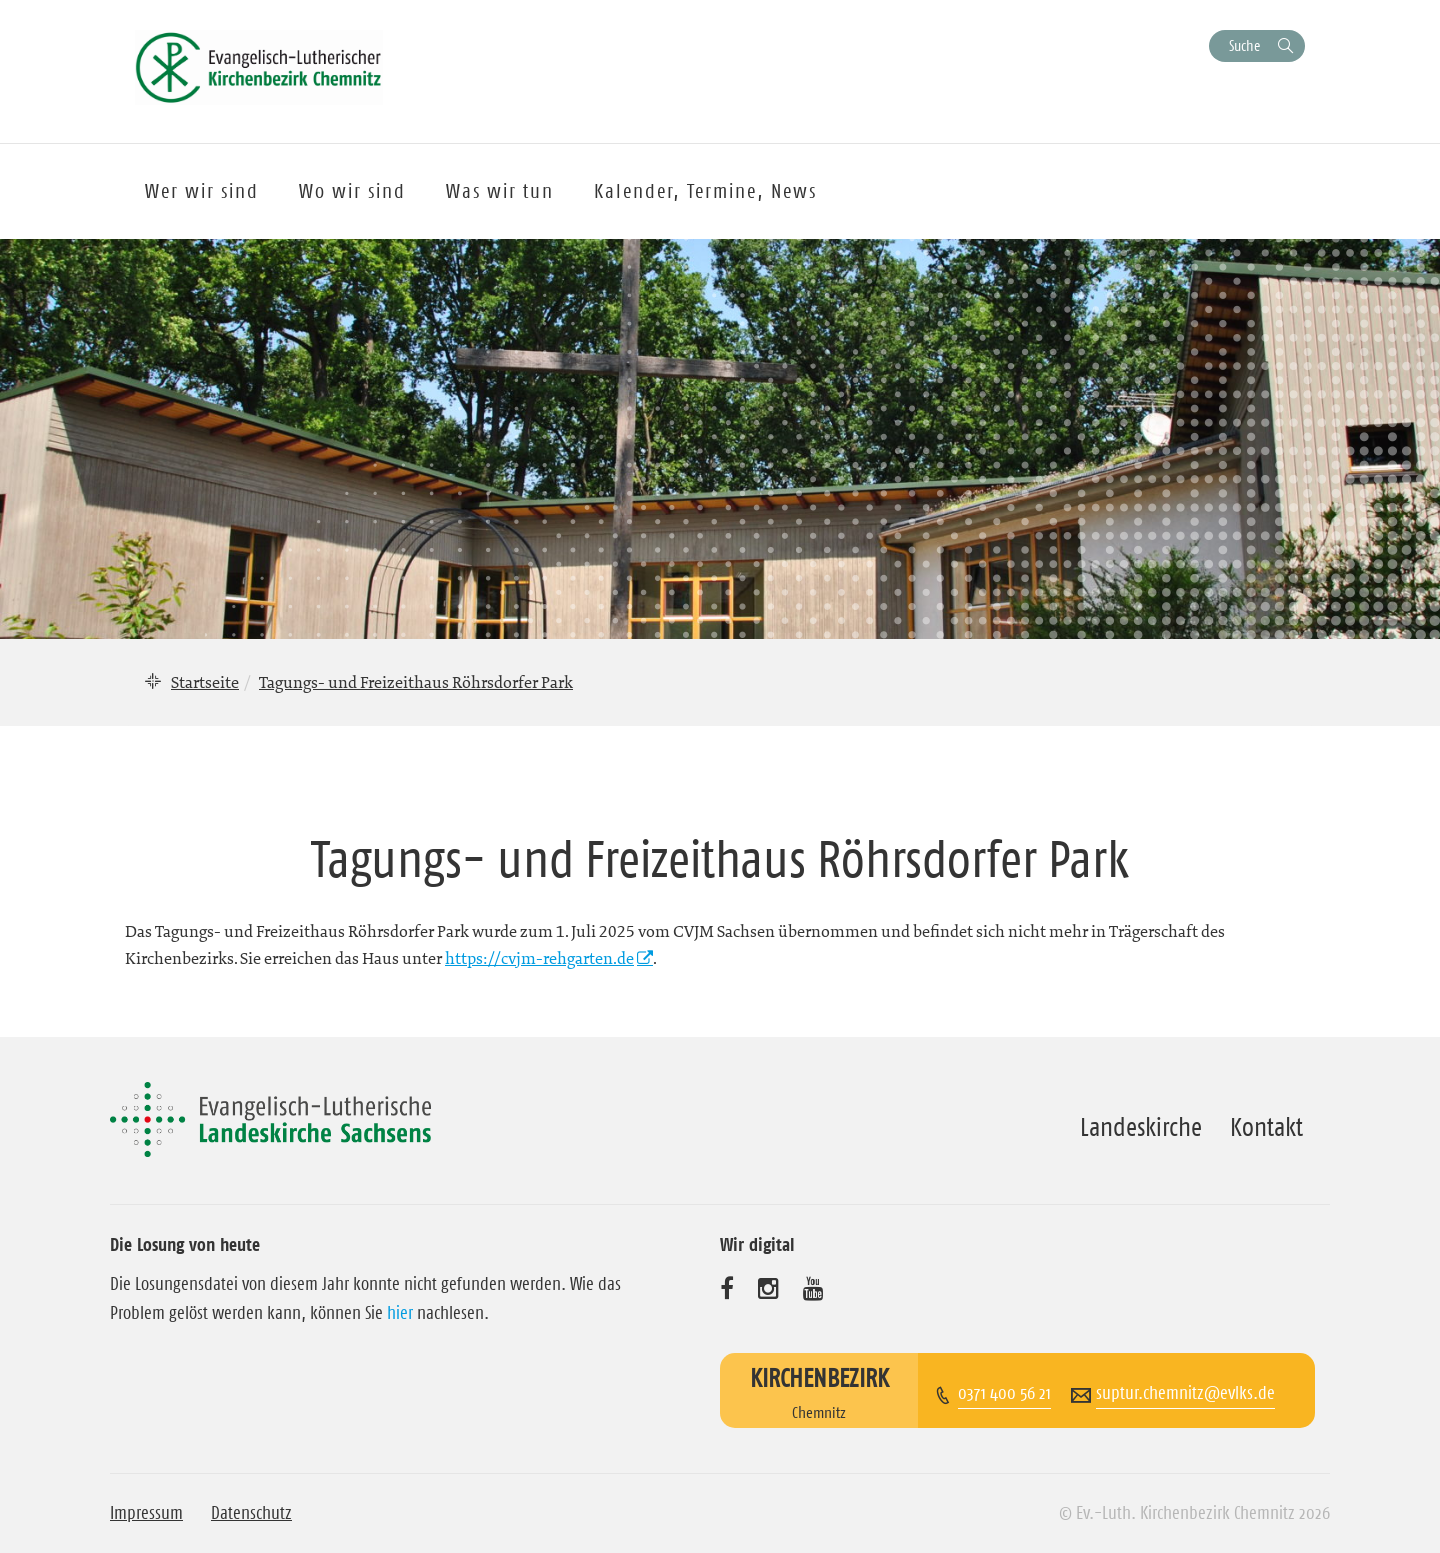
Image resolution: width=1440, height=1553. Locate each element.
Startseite (205, 682)
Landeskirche (1141, 1127)
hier (400, 1313)
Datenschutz (251, 1513)
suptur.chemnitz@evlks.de (1185, 1393)
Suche (1244, 45)
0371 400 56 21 (1004, 1393)
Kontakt (1266, 1127)
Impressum (146, 1513)
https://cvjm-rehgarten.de (539, 958)
